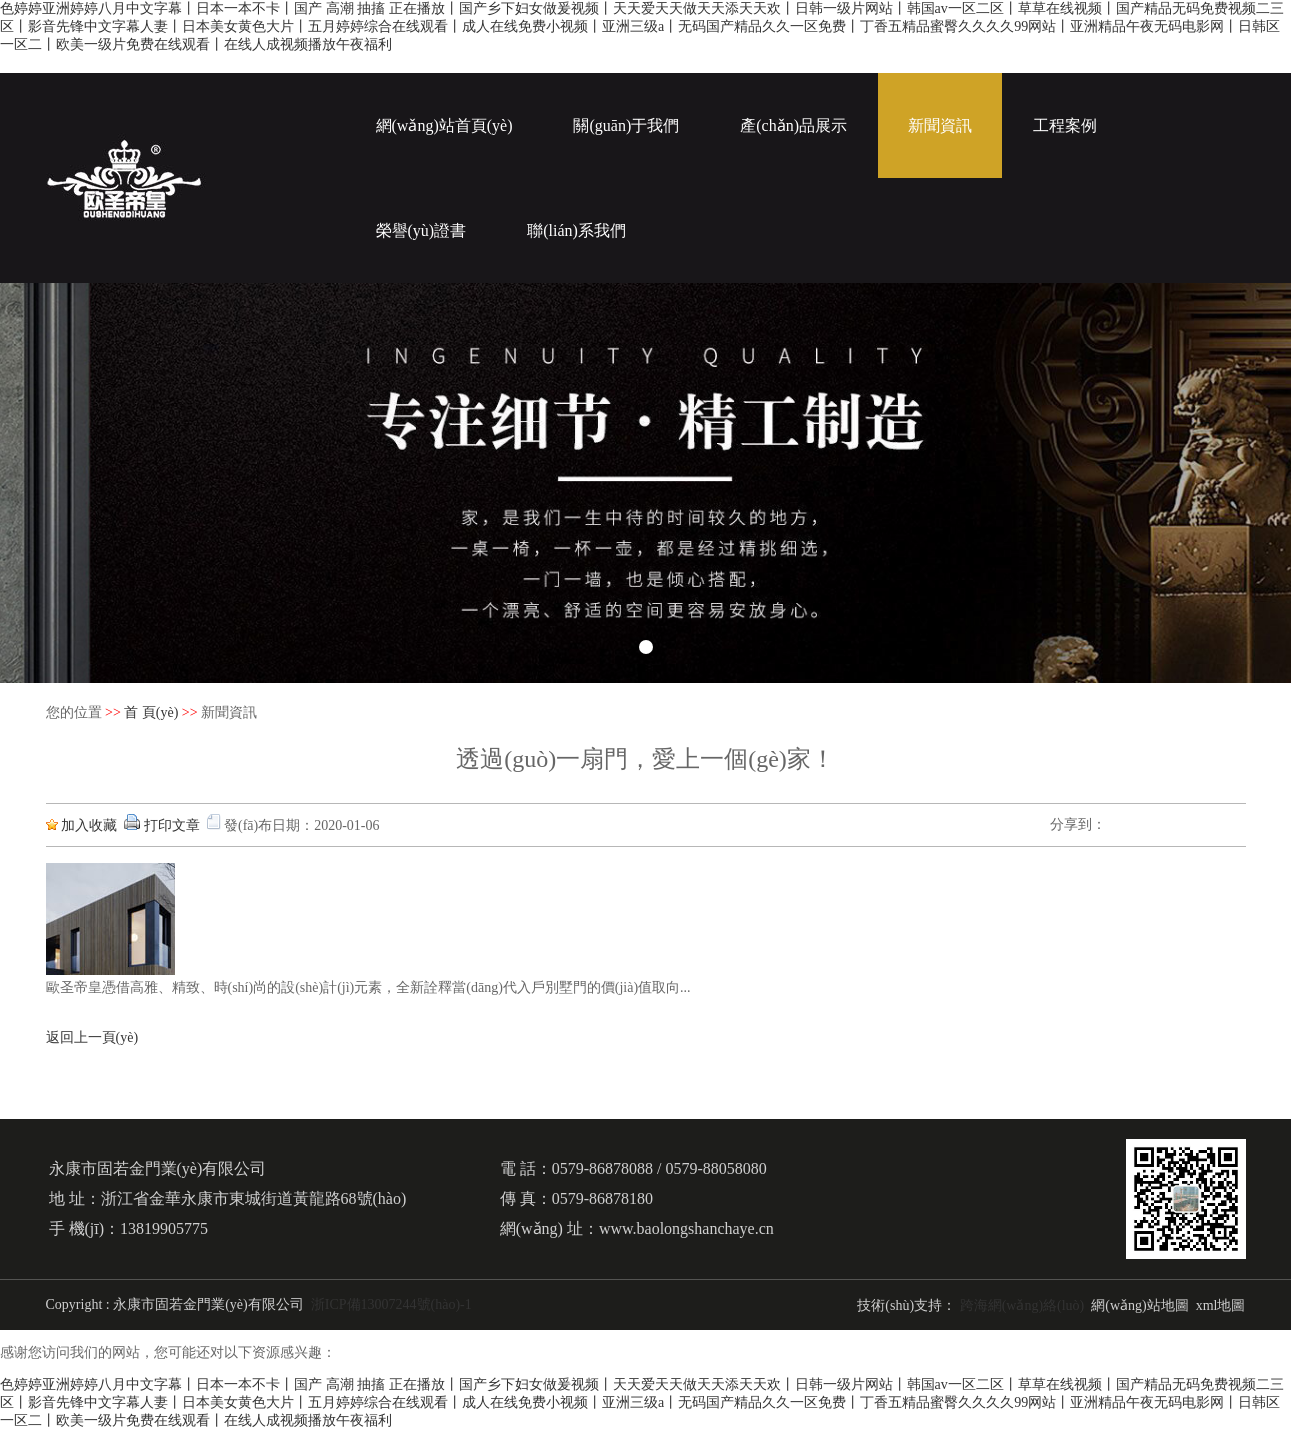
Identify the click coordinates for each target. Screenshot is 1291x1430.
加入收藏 (89, 825)
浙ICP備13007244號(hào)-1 (391, 1304)
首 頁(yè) (151, 712)
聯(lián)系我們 (576, 230)
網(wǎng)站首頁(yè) (444, 125)
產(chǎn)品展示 (793, 125)
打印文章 (172, 825)
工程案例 (1065, 125)
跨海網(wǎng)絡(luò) (1022, 1305)
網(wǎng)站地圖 (1139, 1305)
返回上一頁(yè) (92, 1037)
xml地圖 (1221, 1305)
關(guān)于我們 (626, 125)
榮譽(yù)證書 (421, 230)
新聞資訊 (940, 125)
